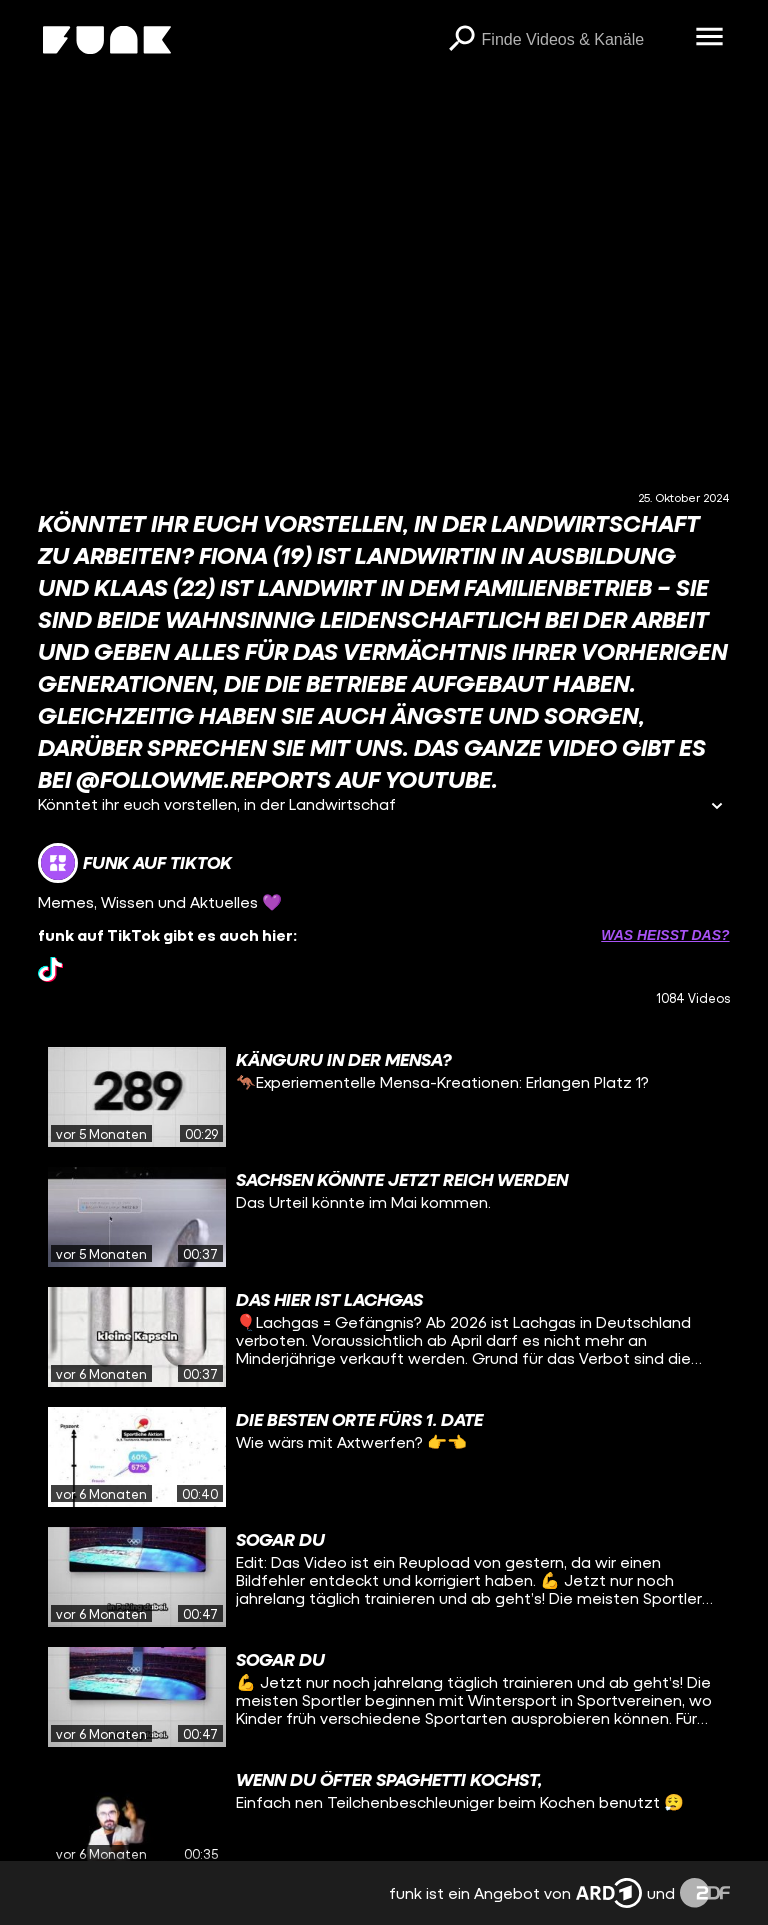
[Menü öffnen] (710, 38)
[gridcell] (383, 1097)
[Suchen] (462, 40)
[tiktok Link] (50, 969)
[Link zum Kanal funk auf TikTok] (135, 863)
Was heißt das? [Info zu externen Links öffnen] (665, 935)
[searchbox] (582, 40)
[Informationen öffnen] (717, 807)
